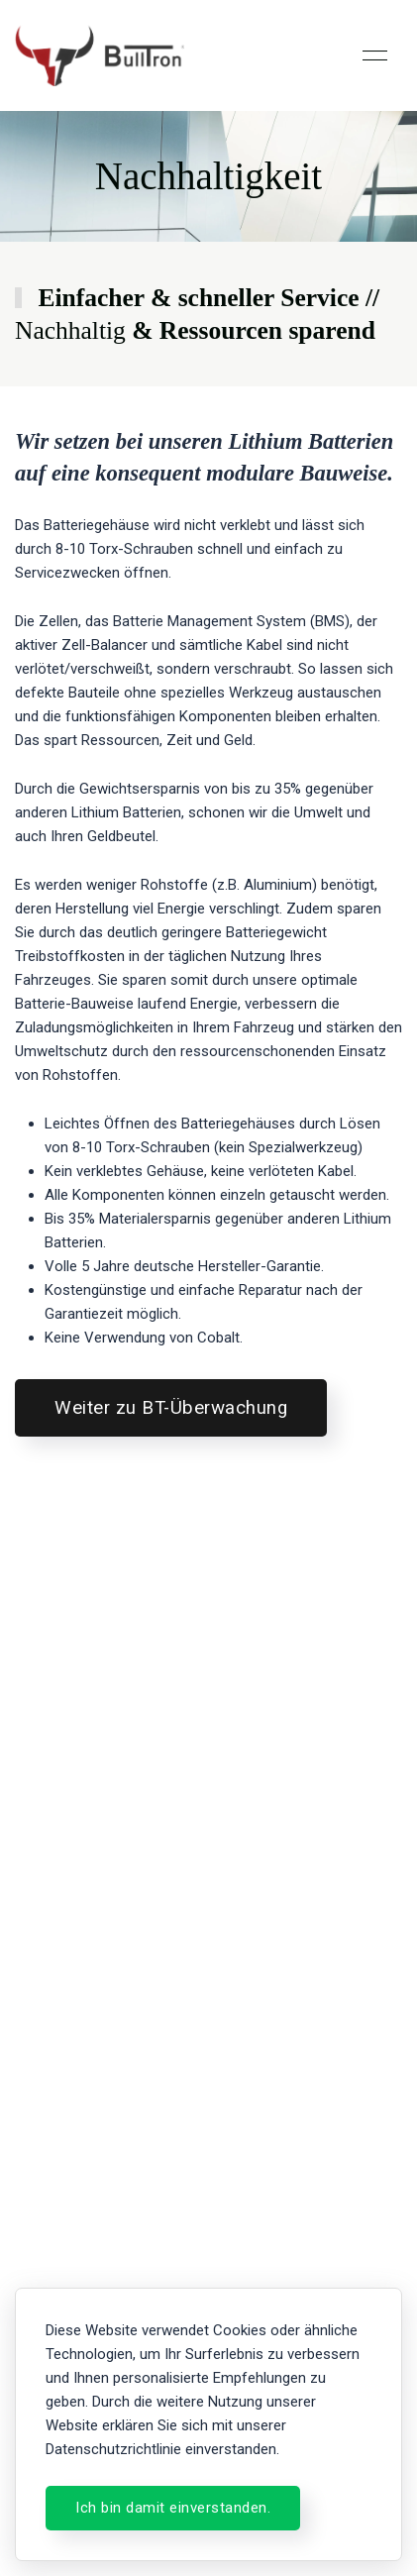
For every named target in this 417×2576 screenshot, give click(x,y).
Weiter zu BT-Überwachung (170, 1408)
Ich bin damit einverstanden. (172, 2508)
